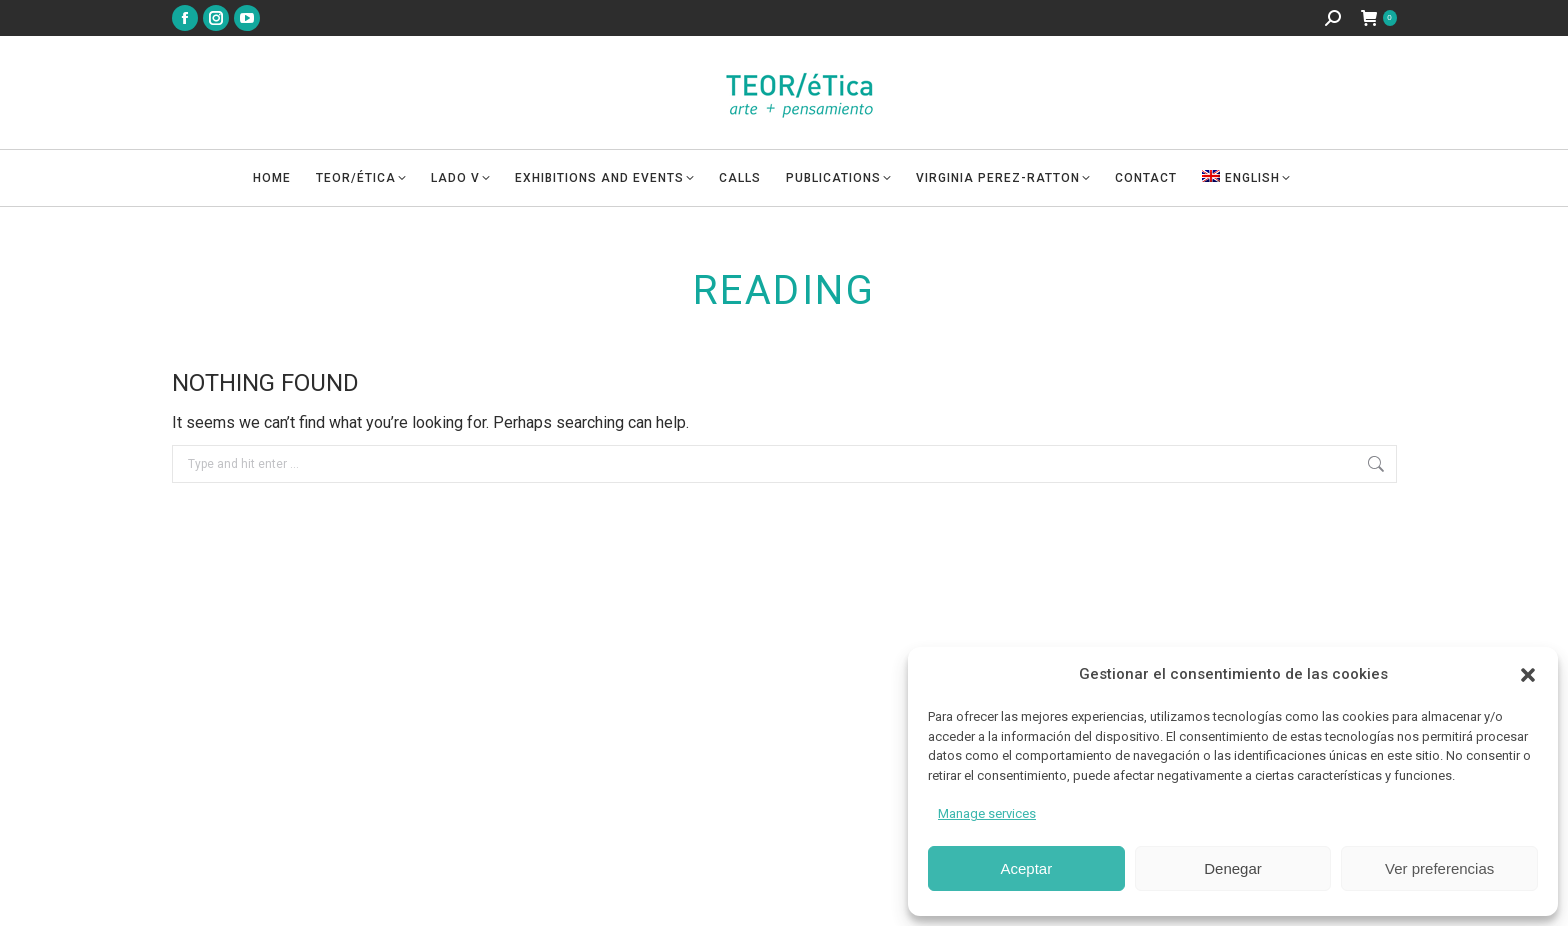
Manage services (987, 813)
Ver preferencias (1439, 868)
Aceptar (1026, 868)
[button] (1528, 675)
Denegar (1233, 868)
